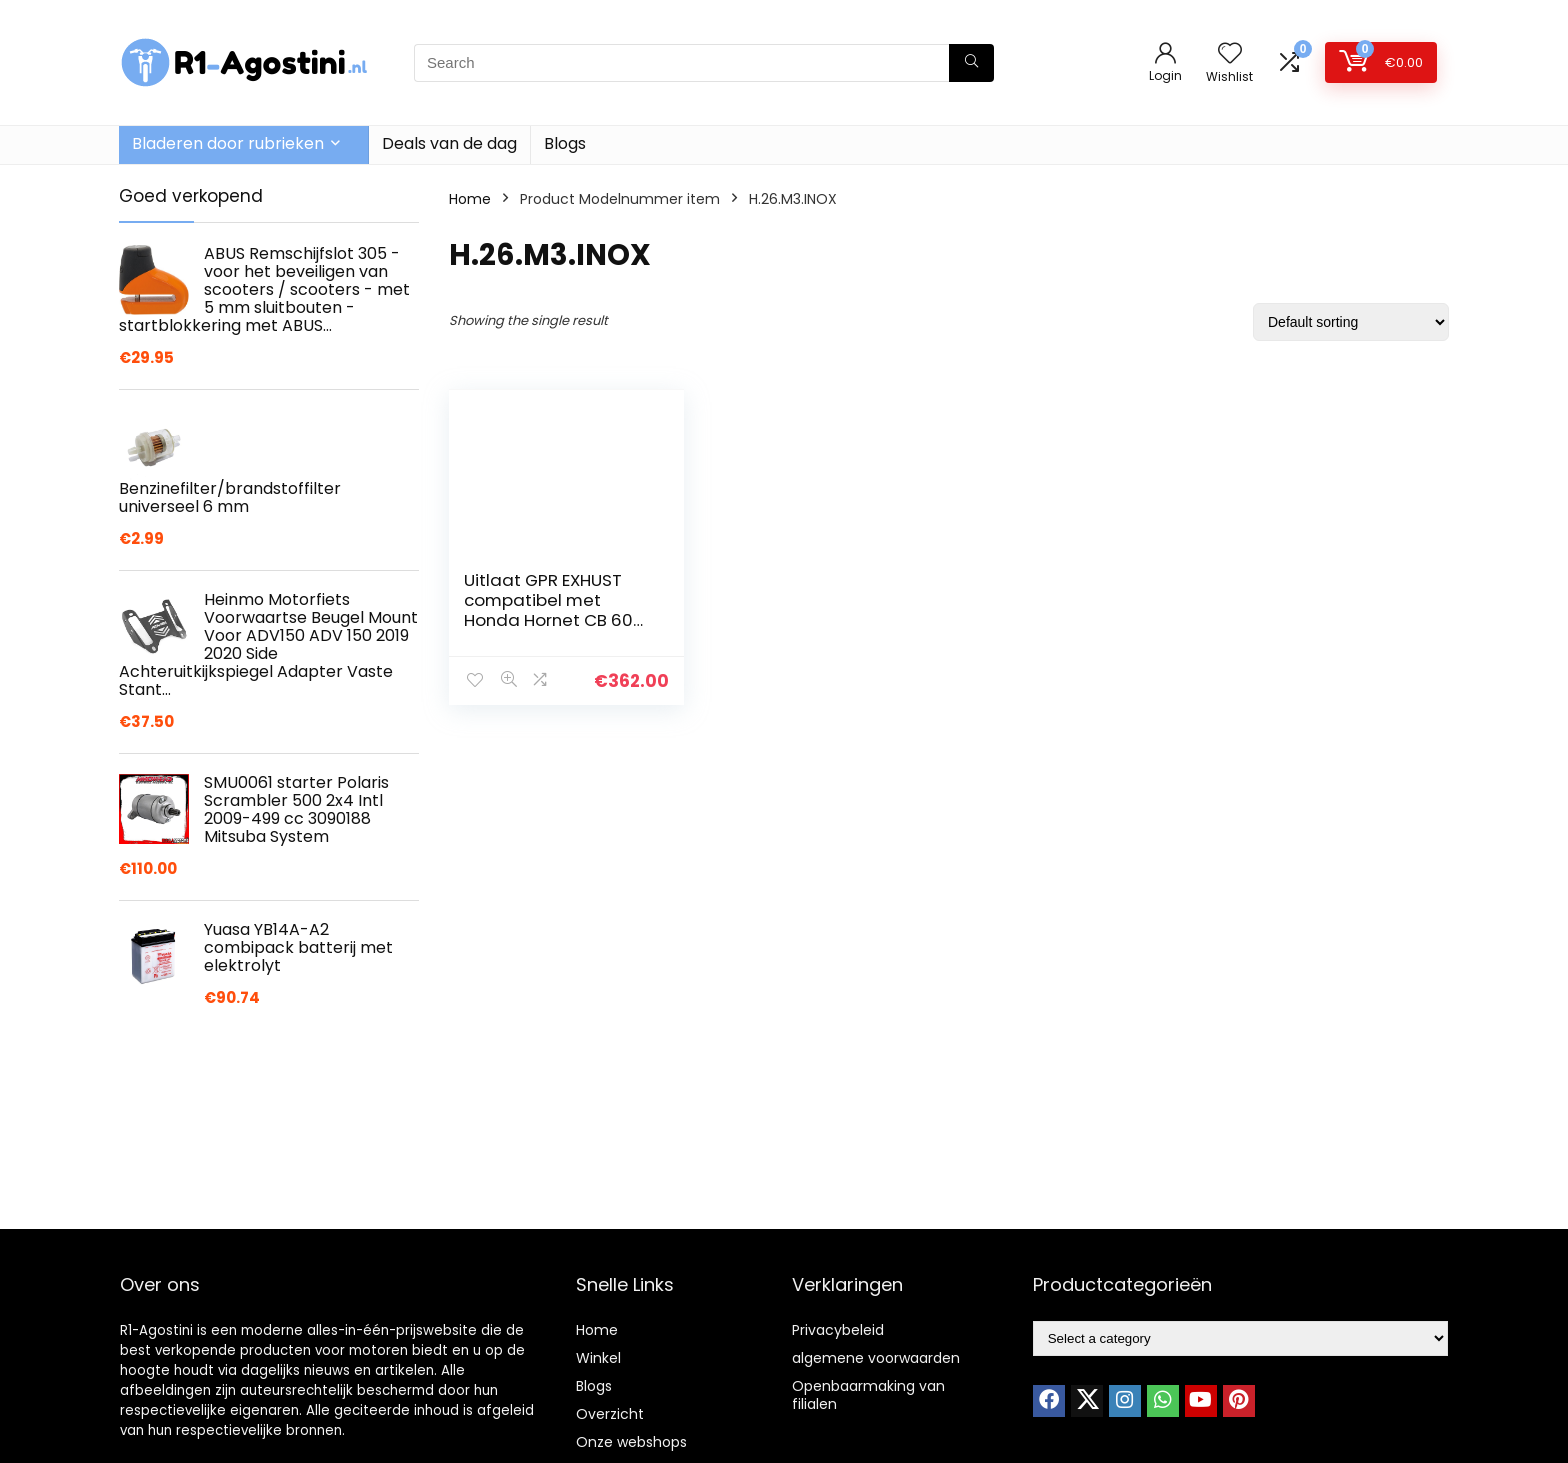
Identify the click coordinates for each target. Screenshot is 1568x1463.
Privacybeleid (838, 1330)
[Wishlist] (1230, 54)
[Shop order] (1351, 322)
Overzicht (610, 1414)
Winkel (598, 1358)
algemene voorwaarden (876, 1358)
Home (470, 199)
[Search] (971, 63)
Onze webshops (631, 1442)
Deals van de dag (449, 143)
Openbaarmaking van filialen (868, 1395)
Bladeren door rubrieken (228, 143)
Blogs (565, 143)
